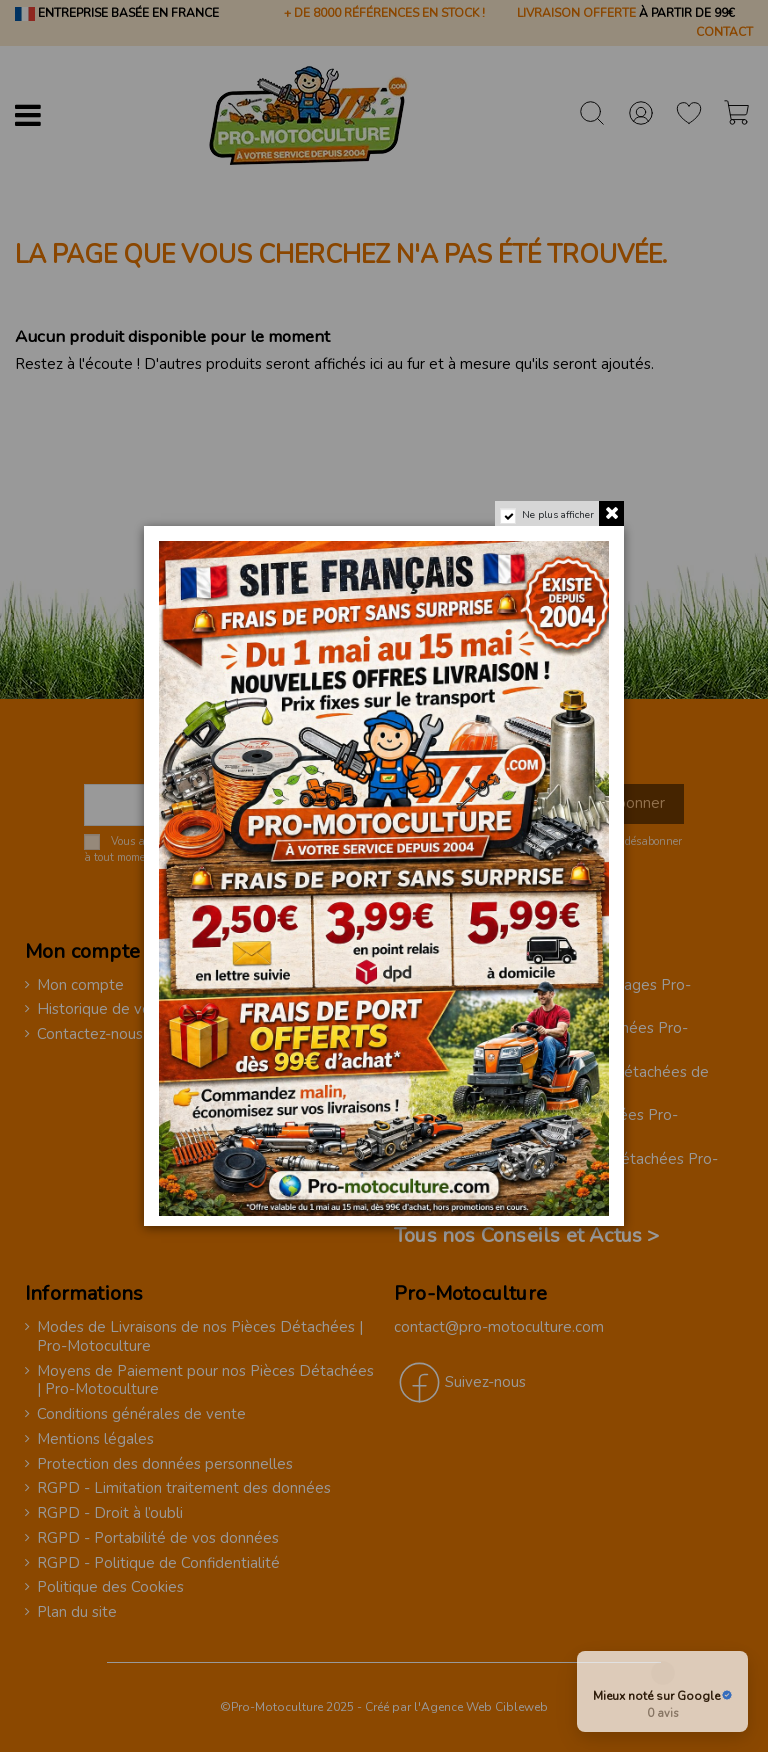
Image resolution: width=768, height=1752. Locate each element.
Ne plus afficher (558, 515)
